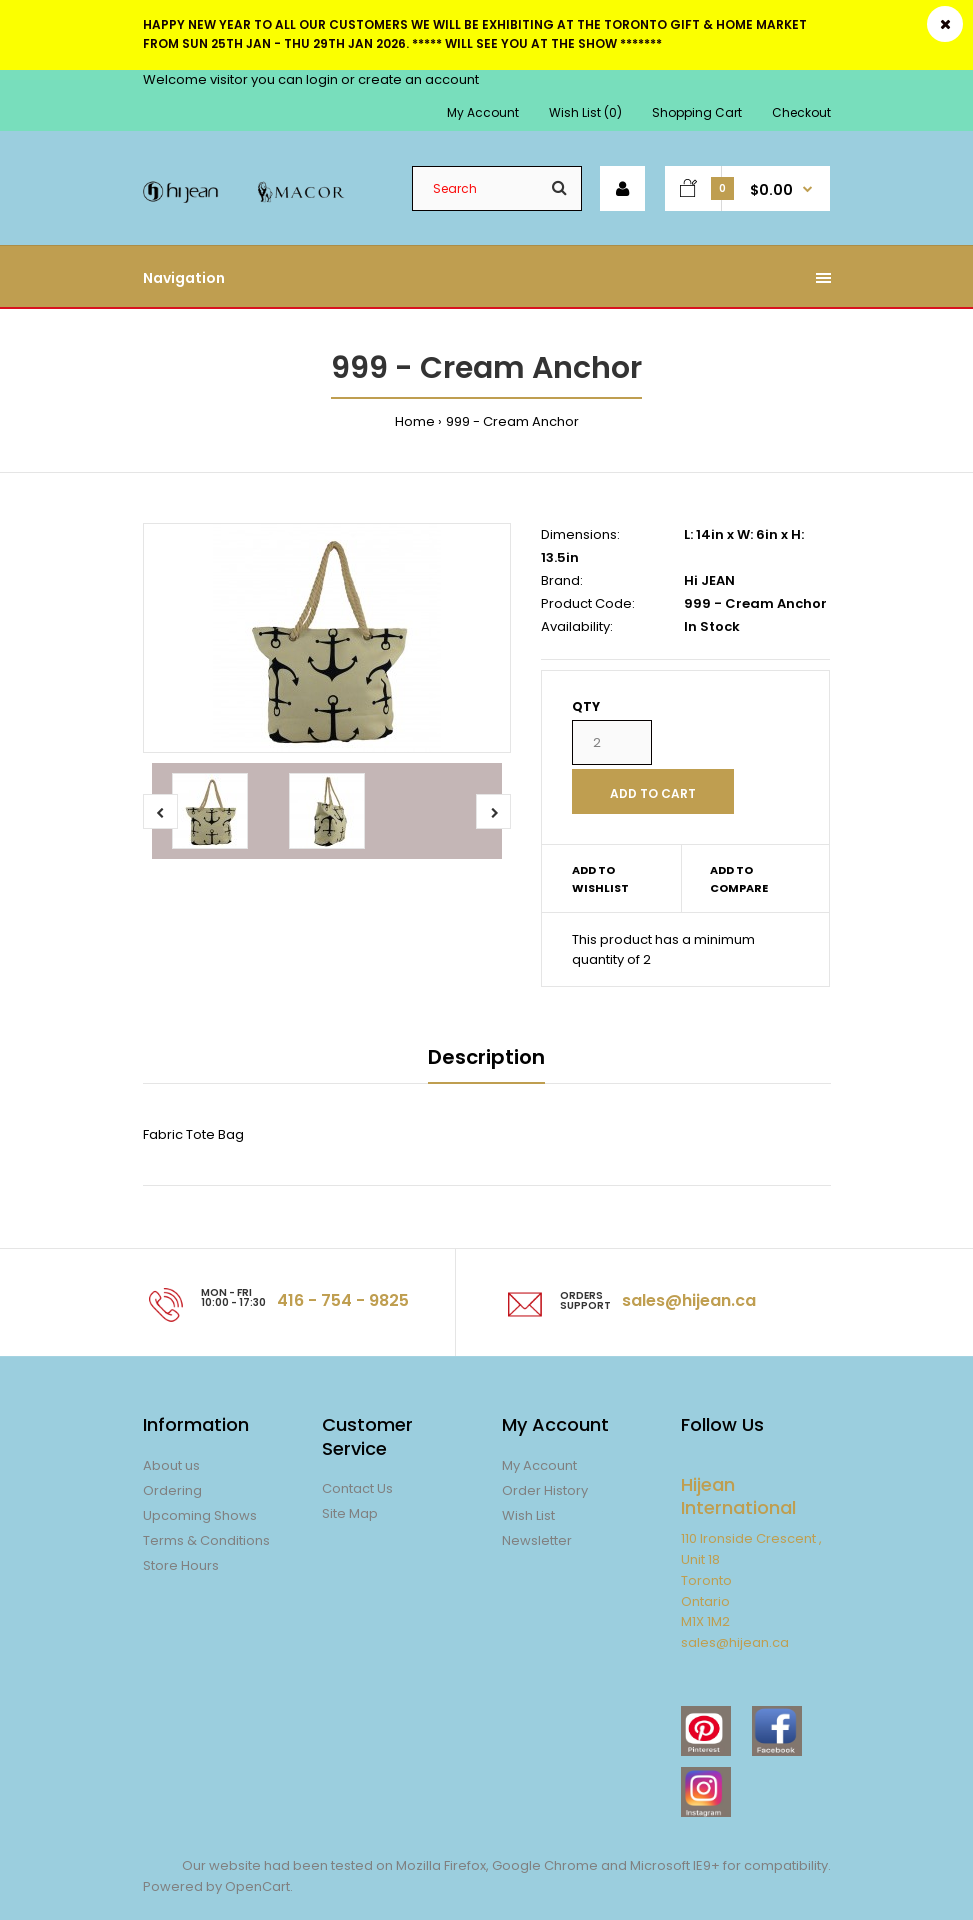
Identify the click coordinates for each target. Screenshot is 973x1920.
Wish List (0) (585, 112)
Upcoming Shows (200, 1515)
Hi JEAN (709, 580)
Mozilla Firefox (441, 1865)
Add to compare (739, 879)
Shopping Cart (697, 112)
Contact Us (357, 1488)
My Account (483, 112)
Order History (545, 1490)
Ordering (172, 1490)
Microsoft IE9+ (675, 1865)
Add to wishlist (600, 879)
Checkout (801, 112)
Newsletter (537, 1540)
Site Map (350, 1513)
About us (171, 1465)
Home (415, 421)
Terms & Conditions (206, 1540)
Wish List (528, 1515)
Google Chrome (543, 1865)
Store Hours (181, 1565)
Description (486, 1057)
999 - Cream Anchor (512, 421)
